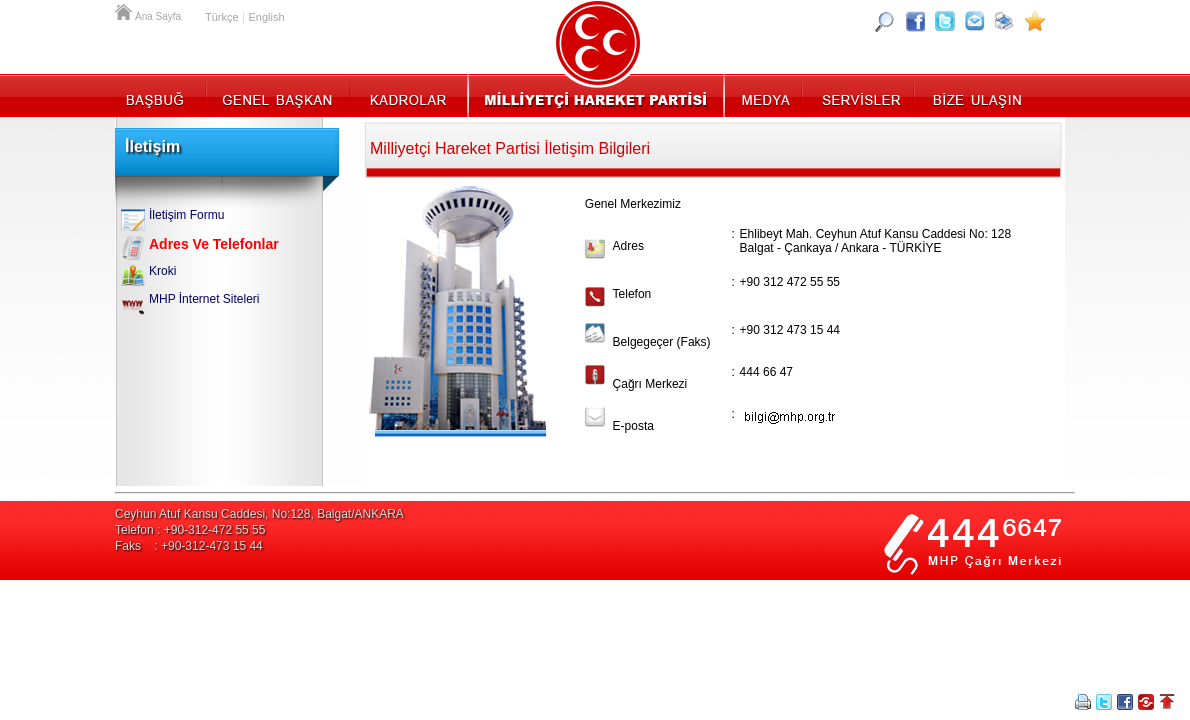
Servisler (859, 95)
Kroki (162, 271)
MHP (595, 95)
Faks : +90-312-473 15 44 (189, 546)
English (266, 17)
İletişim (975, 95)
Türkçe (222, 17)
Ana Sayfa (125, 10)
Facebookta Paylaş (1125, 702)
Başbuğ (160, 95)
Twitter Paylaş (1104, 702)
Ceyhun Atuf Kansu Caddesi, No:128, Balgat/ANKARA (259, 514)
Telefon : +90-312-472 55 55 (190, 530)
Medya (764, 95)
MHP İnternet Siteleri (204, 299)
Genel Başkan (278, 95)
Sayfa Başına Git (1167, 702)
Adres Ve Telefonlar (214, 244)
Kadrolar (407, 95)
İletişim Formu (186, 215)
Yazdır (1083, 702)
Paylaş (1146, 702)
